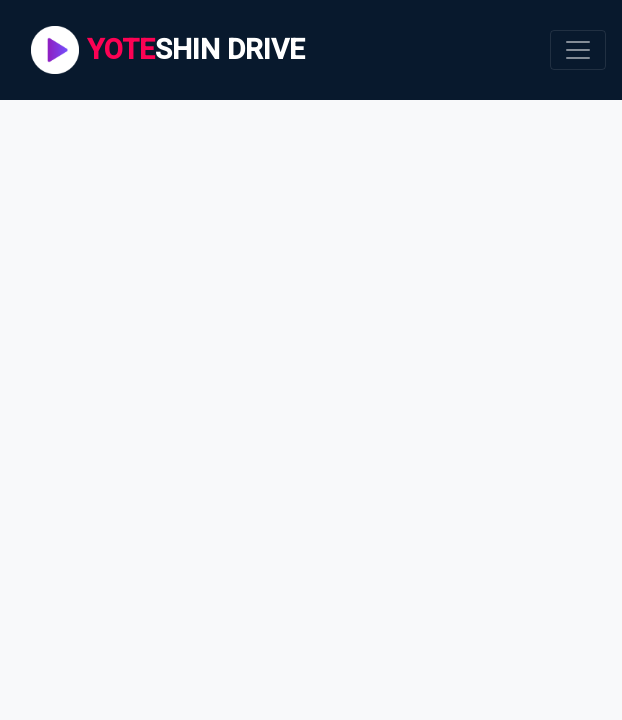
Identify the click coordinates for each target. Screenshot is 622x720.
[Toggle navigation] (578, 50)
